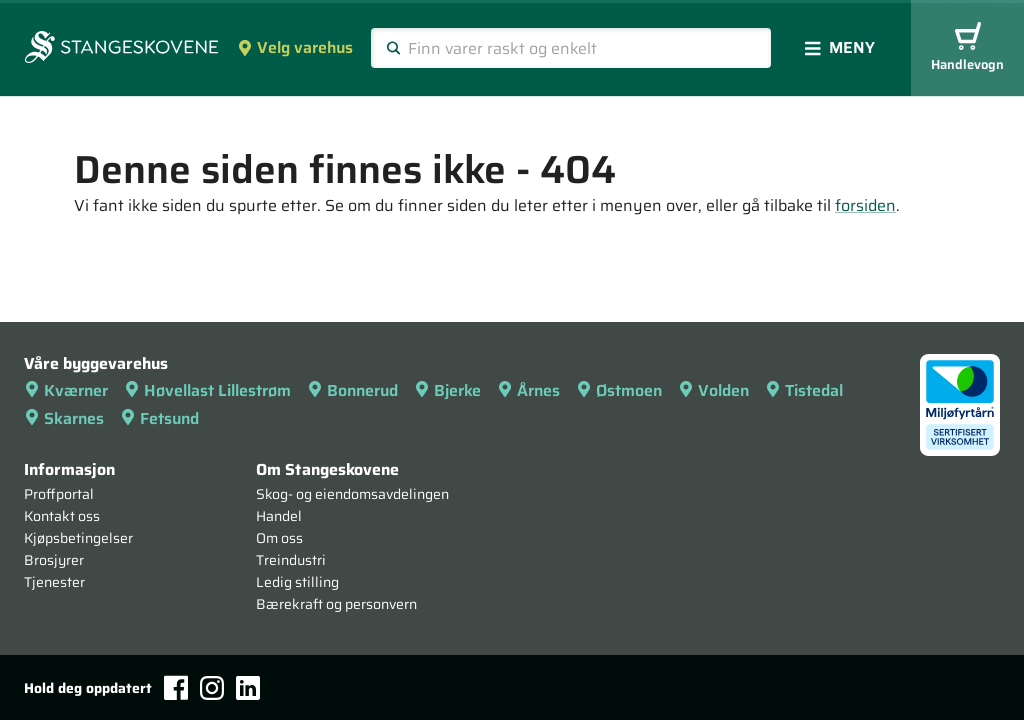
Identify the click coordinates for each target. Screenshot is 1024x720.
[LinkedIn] (248, 688)
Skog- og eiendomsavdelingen (352, 494)
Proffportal (59, 494)
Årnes (528, 390)
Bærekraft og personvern (336, 604)
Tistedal (804, 390)
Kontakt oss (62, 516)
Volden (713, 390)
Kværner (66, 390)
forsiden (865, 205)
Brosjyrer (54, 560)
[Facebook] (176, 687)
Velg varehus (295, 47)
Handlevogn (967, 48)
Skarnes (64, 418)
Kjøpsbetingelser (78, 538)
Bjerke (447, 390)
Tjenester (54, 582)
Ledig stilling (297, 582)
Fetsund (159, 418)
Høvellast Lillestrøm (207, 390)
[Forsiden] (121, 49)
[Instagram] (212, 688)
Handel (279, 516)
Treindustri (291, 560)
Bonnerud (352, 390)
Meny (840, 47)
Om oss (279, 538)
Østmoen (619, 390)
